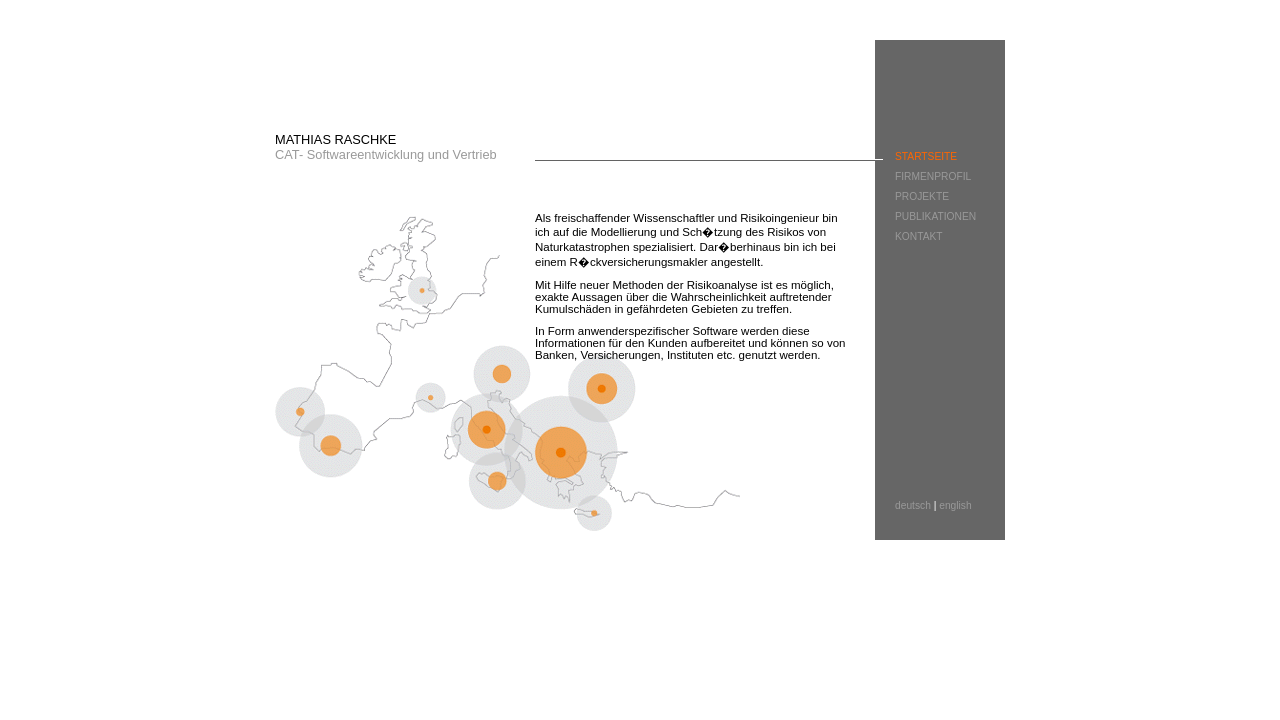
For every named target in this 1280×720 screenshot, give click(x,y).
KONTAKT (919, 236)
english (955, 505)
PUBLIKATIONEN (935, 216)
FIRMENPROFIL (933, 176)
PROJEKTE (922, 196)
